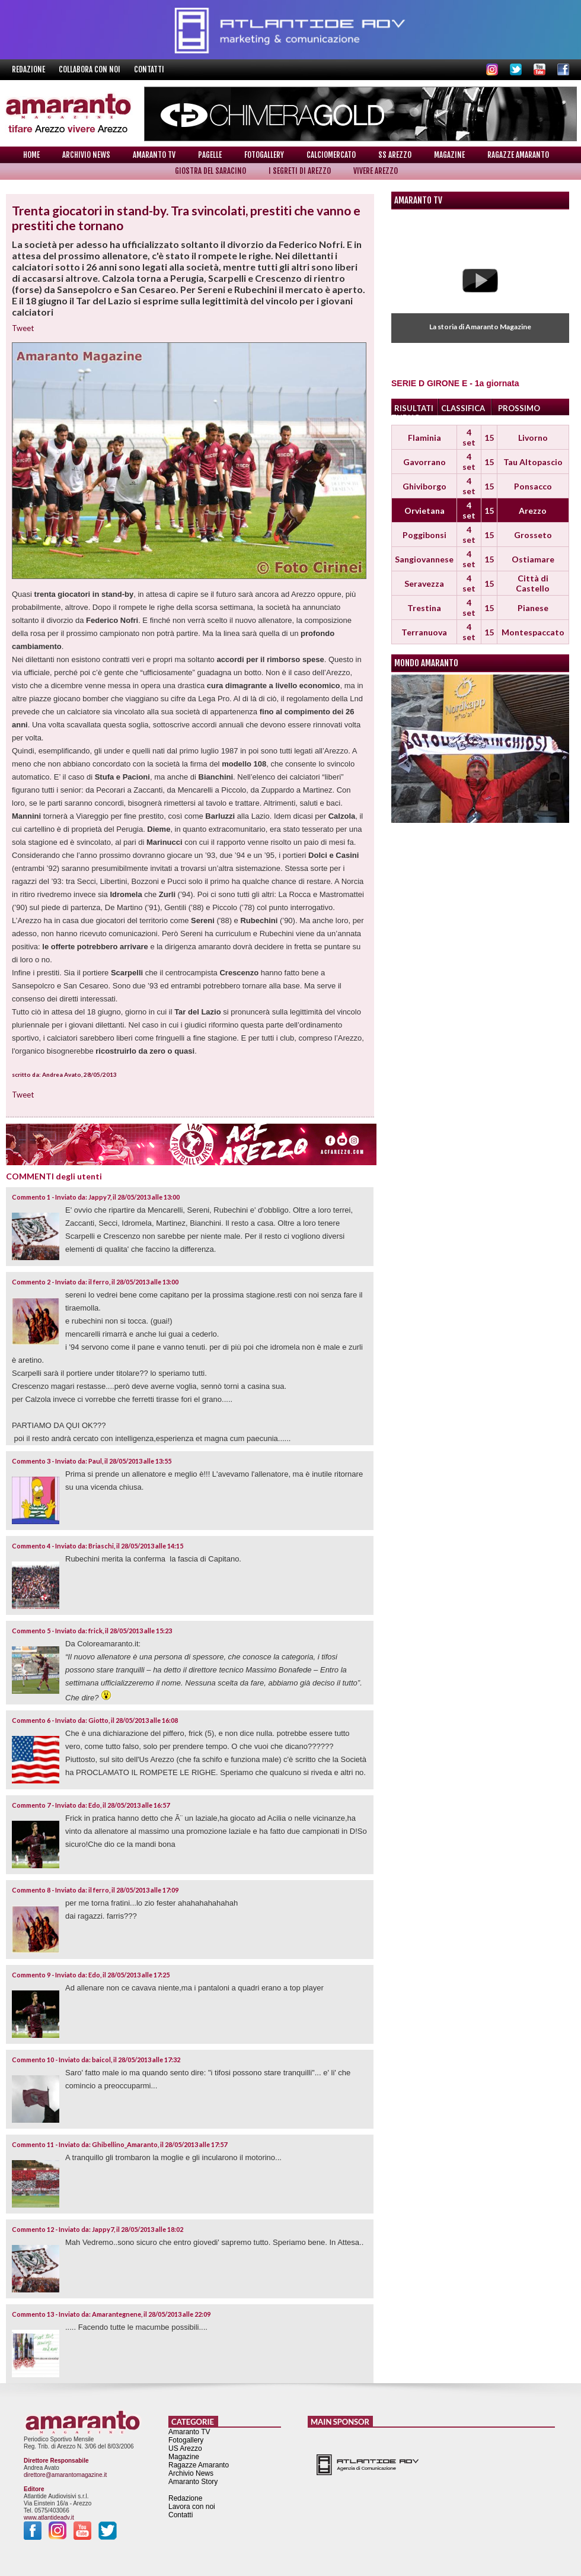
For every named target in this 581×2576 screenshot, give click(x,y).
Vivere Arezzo (375, 171)
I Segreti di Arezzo (300, 171)
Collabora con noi (90, 69)
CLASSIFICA (463, 408)
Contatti (149, 69)
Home (31, 155)
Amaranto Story (193, 2482)
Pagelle (210, 155)
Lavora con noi (191, 2506)
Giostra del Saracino (210, 171)
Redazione (29, 69)
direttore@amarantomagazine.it (65, 2475)
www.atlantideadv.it (49, 2517)
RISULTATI (413, 408)
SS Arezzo (394, 155)
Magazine (449, 155)
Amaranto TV (154, 155)
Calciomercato (331, 155)
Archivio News (86, 155)
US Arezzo (185, 2448)
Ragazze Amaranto (518, 155)
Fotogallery (264, 155)
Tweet (23, 328)
